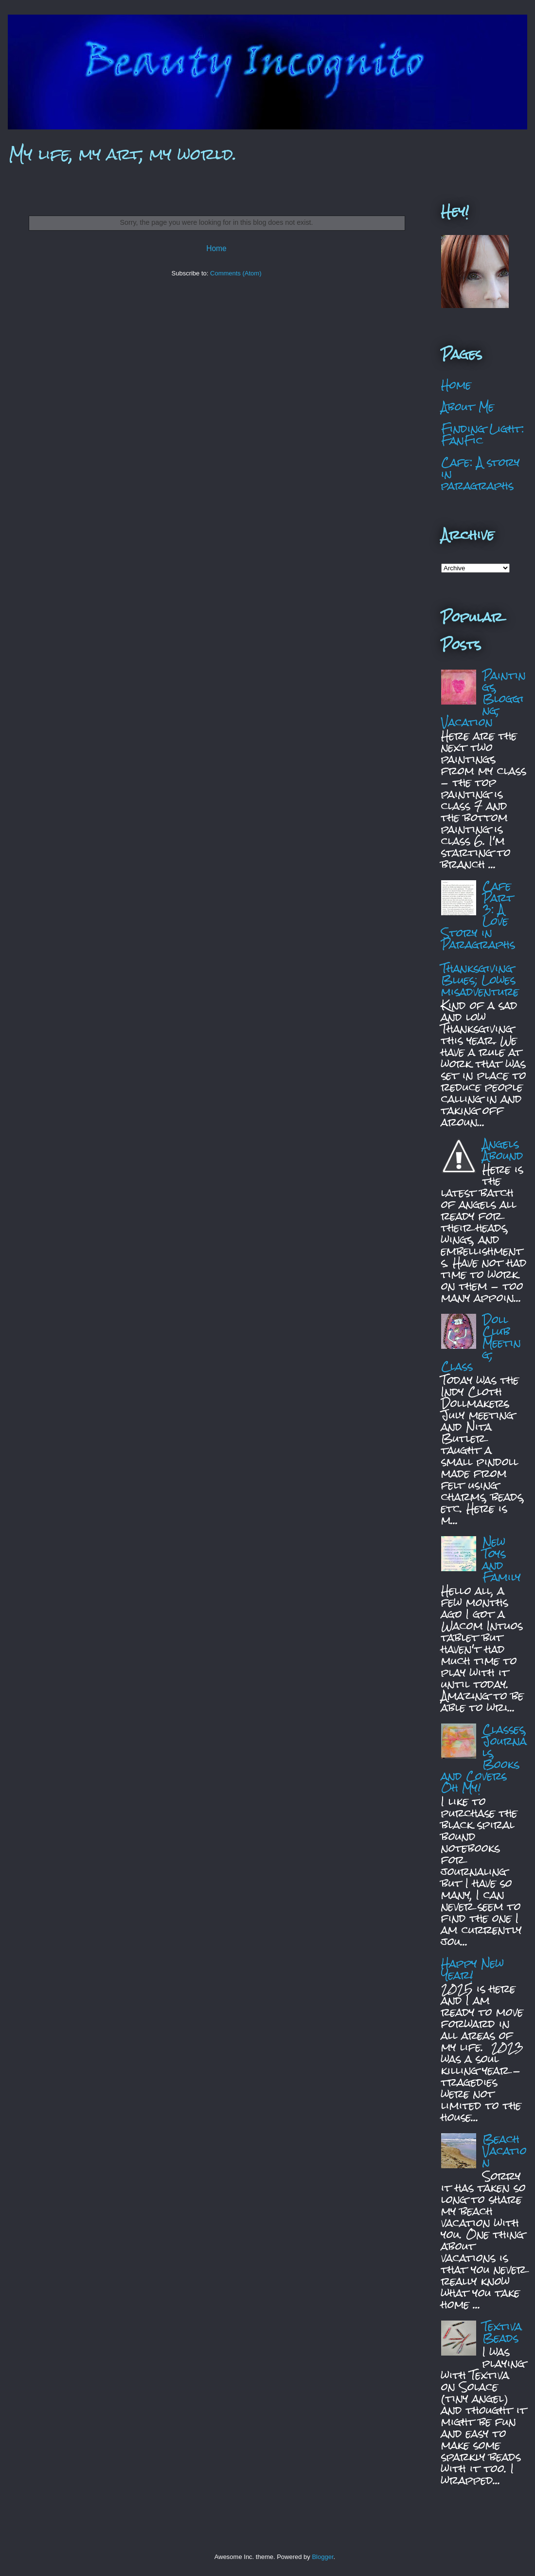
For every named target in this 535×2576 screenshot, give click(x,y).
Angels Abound (502, 1149)
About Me (467, 406)
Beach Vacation (504, 2150)
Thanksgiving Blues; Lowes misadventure (480, 980)
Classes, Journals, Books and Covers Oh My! (484, 1758)
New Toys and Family (501, 1559)
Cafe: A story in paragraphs (480, 474)
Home (216, 248)
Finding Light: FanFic (482, 434)
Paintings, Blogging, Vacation (483, 698)
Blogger (322, 2556)
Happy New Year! (472, 1969)
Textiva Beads (502, 2332)
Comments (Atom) (235, 273)
